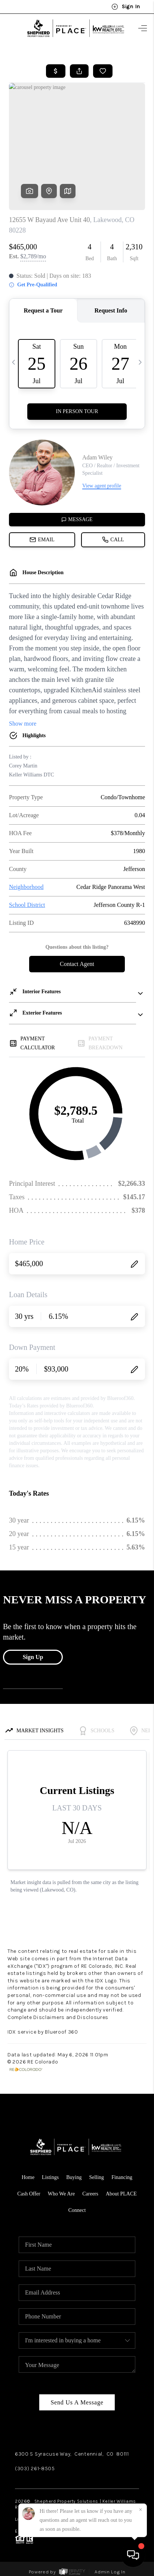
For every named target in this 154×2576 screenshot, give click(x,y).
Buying (73, 2177)
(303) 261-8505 (35, 2468)
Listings (50, 2177)
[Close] (141, 2510)
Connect (77, 2210)
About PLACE (121, 2194)
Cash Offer (28, 2194)
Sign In (125, 6)
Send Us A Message (76, 2402)
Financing (121, 2177)
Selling (96, 2177)
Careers (90, 2194)
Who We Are (61, 2194)
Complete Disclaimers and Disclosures (57, 2017)
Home (28, 2177)
